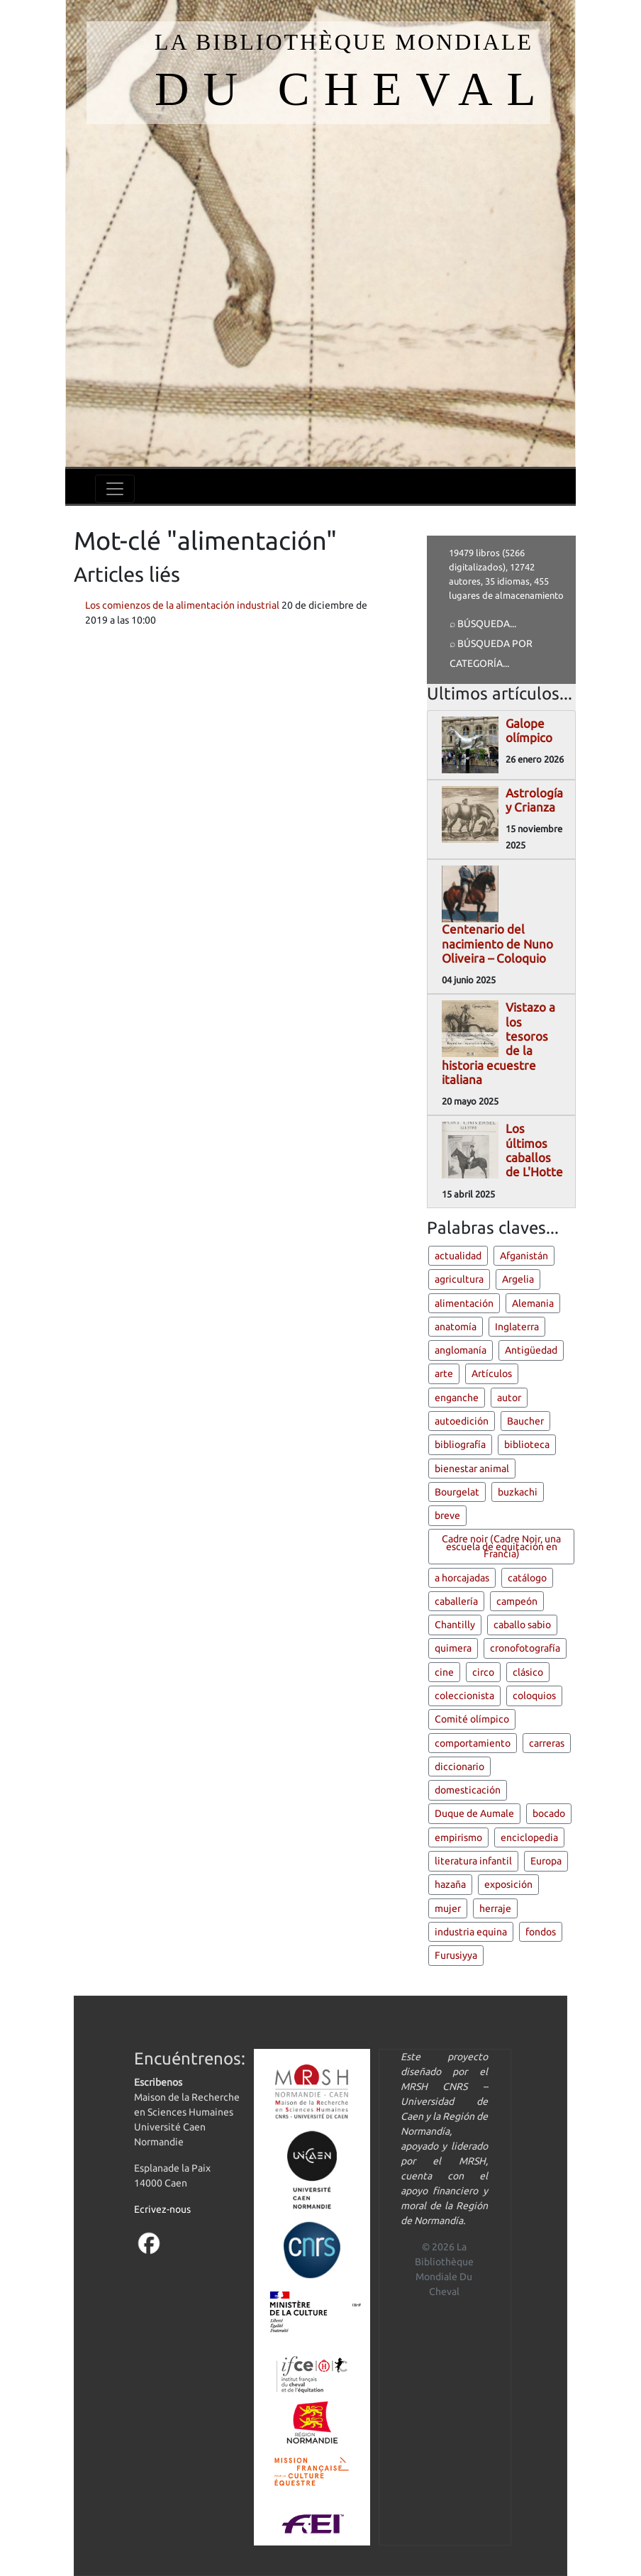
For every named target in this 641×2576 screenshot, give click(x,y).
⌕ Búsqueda (480, 623)
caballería (456, 1601)
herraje (495, 1908)
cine (444, 1672)
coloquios (534, 1695)
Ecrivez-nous (162, 2209)
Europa (546, 1861)
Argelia (518, 1279)
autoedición (462, 1421)
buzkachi (517, 1492)
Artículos (492, 1373)
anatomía (455, 1326)
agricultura (459, 1279)
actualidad (458, 1255)
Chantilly (455, 1624)
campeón (516, 1601)
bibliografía (460, 1444)
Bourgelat (457, 1492)
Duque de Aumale (474, 1813)
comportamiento (473, 1743)
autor (509, 1397)
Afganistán (524, 1255)
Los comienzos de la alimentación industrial (182, 605)
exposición (508, 1884)
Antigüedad (531, 1350)
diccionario (459, 1766)
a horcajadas (462, 1577)
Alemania (533, 1303)
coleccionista (464, 1695)
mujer (448, 1908)
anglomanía (460, 1350)
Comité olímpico (472, 1719)
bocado (549, 1813)
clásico (528, 1672)
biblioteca (527, 1444)
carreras (546, 1743)
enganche (457, 1397)
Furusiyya (456, 1955)
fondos (540, 1931)
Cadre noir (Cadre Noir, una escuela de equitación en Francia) (501, 1546)
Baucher (525, 1421)
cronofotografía (525, 1648)
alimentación (464, 1303)
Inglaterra (517, 1326)
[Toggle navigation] (115, 489)
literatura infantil (473, 1861)
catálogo (527, 1577)
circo (483, 1672)
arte (444, 1373)
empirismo (458, 1837)
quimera (453, 1648)
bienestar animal (472, 1468)
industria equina (471, 1931)
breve (447, 1515)
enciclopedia (529, 1837)
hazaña (450, 1884)
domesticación (468, 1790)
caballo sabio (522, 1624)
